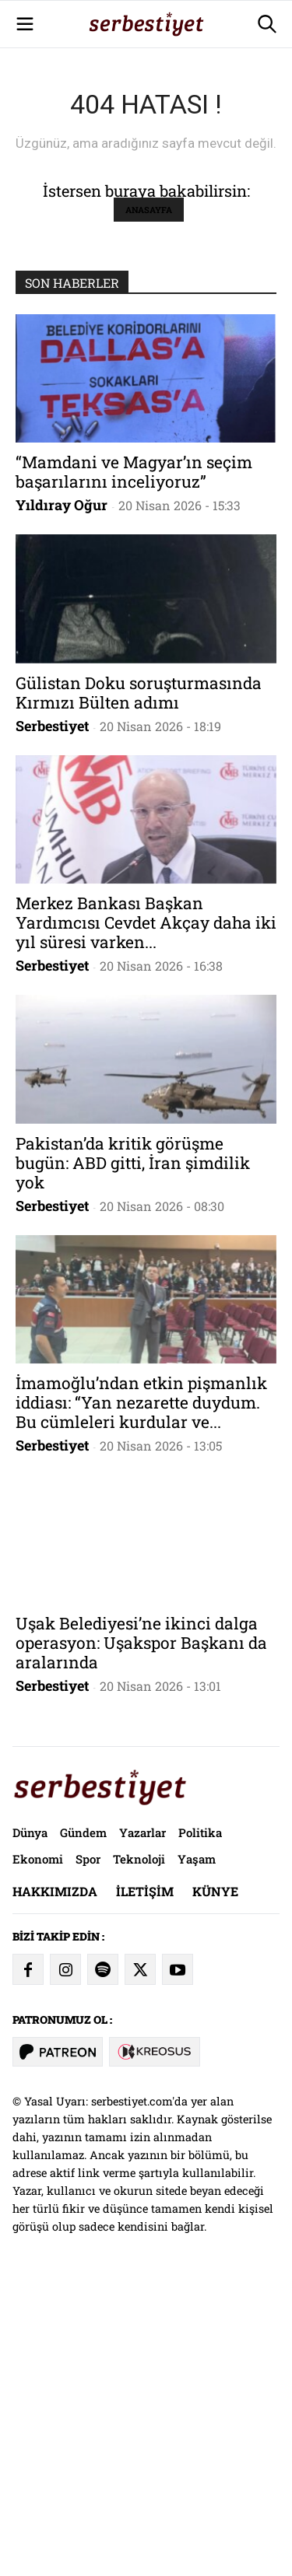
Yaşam (197, 2150)
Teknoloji (139, 2150)
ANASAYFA (148, 501)
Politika (200, 2124)
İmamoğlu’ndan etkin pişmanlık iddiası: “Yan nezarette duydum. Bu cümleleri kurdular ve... (141, 1694)
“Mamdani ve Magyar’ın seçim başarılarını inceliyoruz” (134, 763)
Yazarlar (142, 2124)
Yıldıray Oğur (61, 796)
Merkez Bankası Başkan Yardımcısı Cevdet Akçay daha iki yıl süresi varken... (146, 1214)
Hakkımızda (54, 2183)
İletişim (145, 2183)
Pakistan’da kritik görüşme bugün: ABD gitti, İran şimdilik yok (133, 1454)
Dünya (29, 2124)
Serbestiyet (52, 1017)
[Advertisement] (146, 146)
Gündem (83, 2124)
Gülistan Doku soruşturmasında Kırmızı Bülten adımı (139, 984)
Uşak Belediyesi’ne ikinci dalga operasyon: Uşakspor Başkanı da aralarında (141, 1934)
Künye (215, 2183)
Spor (88, 2150)
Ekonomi (37, 2150)
